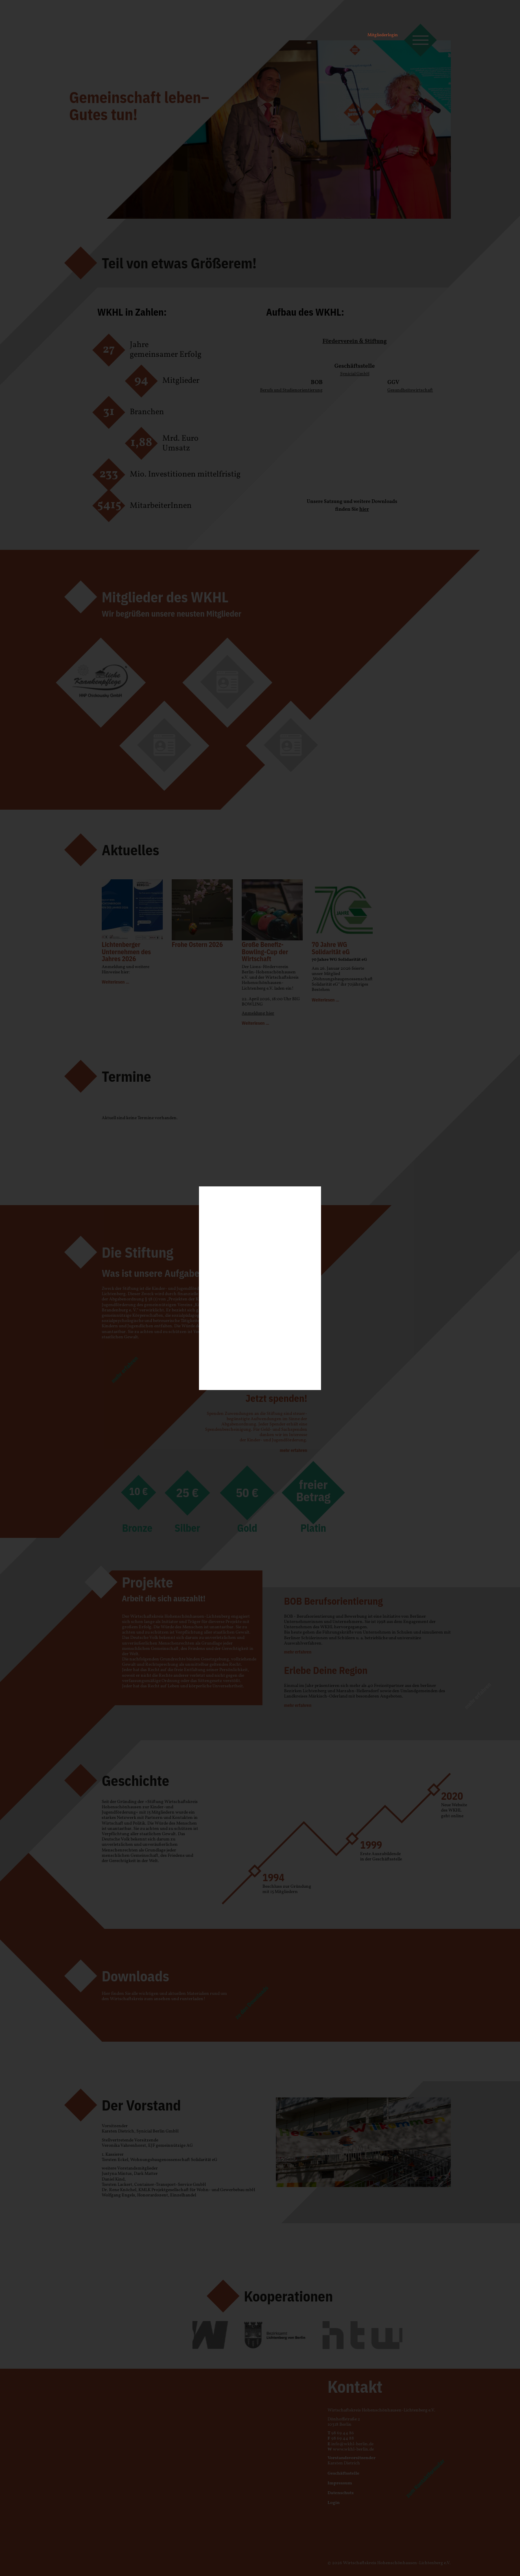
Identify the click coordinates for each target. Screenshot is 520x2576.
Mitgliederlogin (382, 35)
